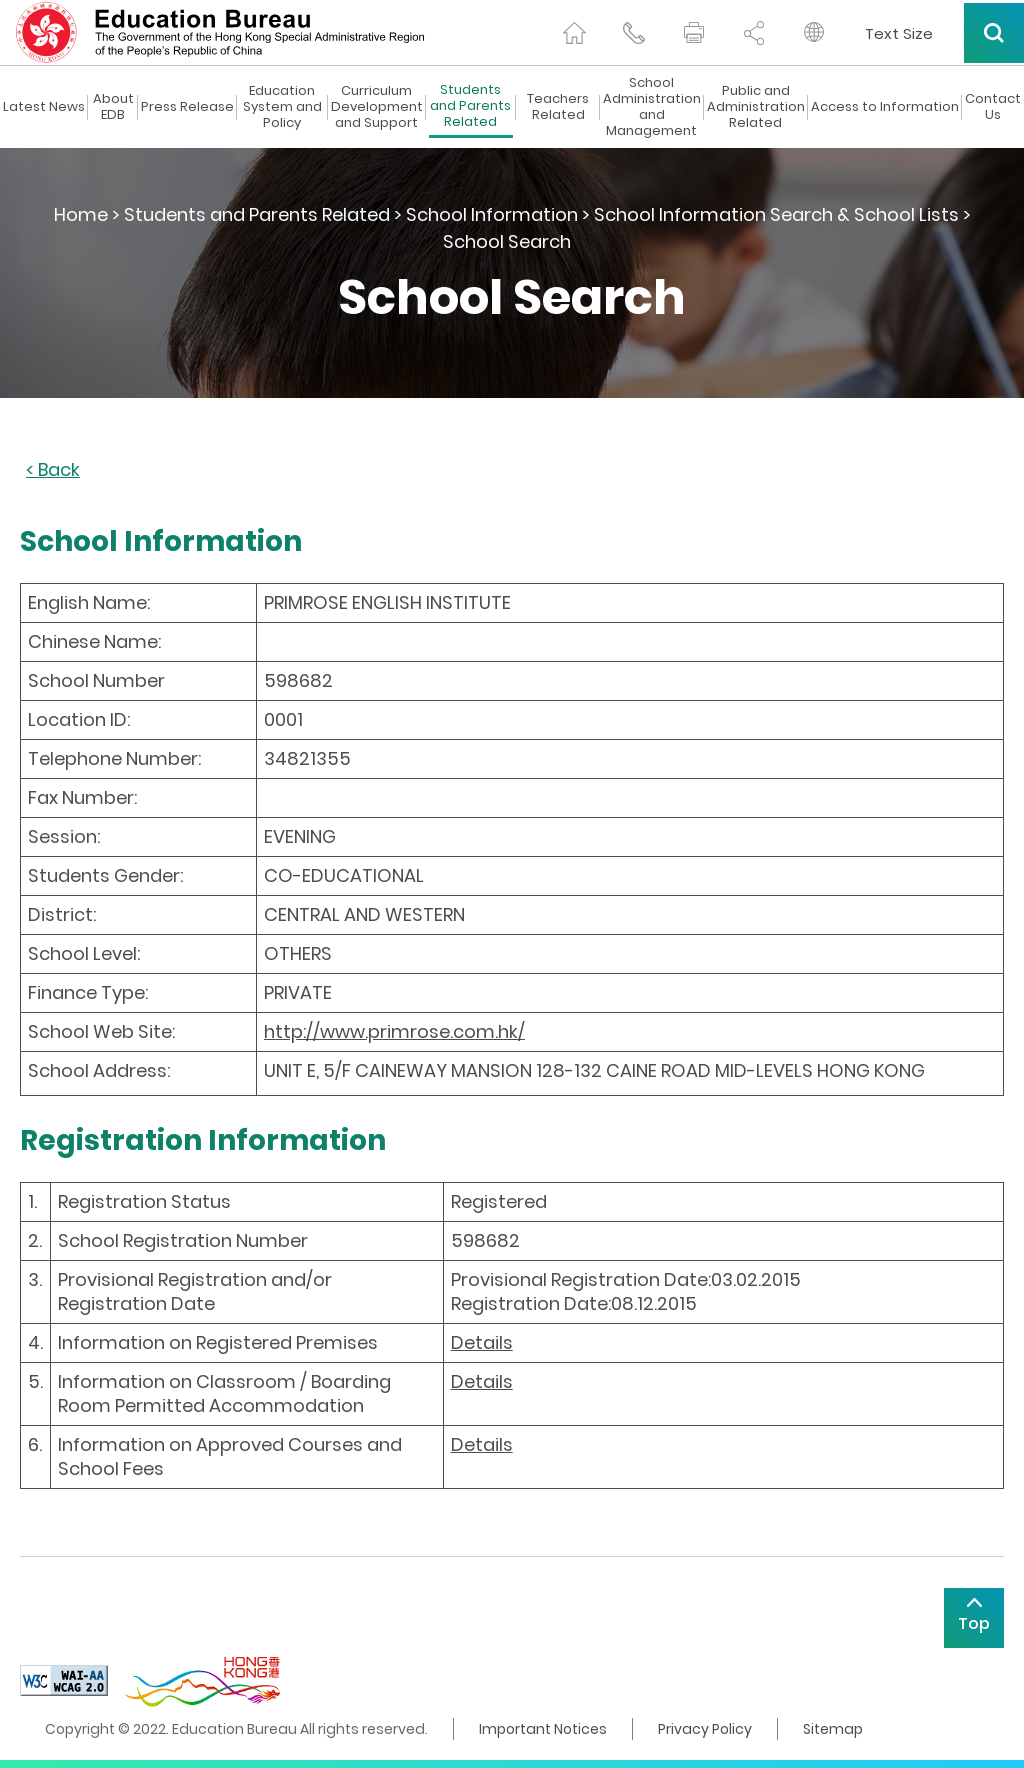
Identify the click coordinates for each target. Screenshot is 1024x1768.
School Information (492, 214)
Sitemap (833, 1729)
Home (81, 214)
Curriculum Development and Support (377, 107)
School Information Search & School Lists (776, 214)
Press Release (187, 107)
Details (482, 1342)
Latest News (44, 107)
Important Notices (543, 1729)
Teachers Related (558, 107)
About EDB (113, 107)
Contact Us (993, 107)
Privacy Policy (705, 1729)
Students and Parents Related (470, 106)
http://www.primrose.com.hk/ (394, 1031)
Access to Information (885, 107)
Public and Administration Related (756, 107)
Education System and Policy (282, 107)
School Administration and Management (652, 107)
